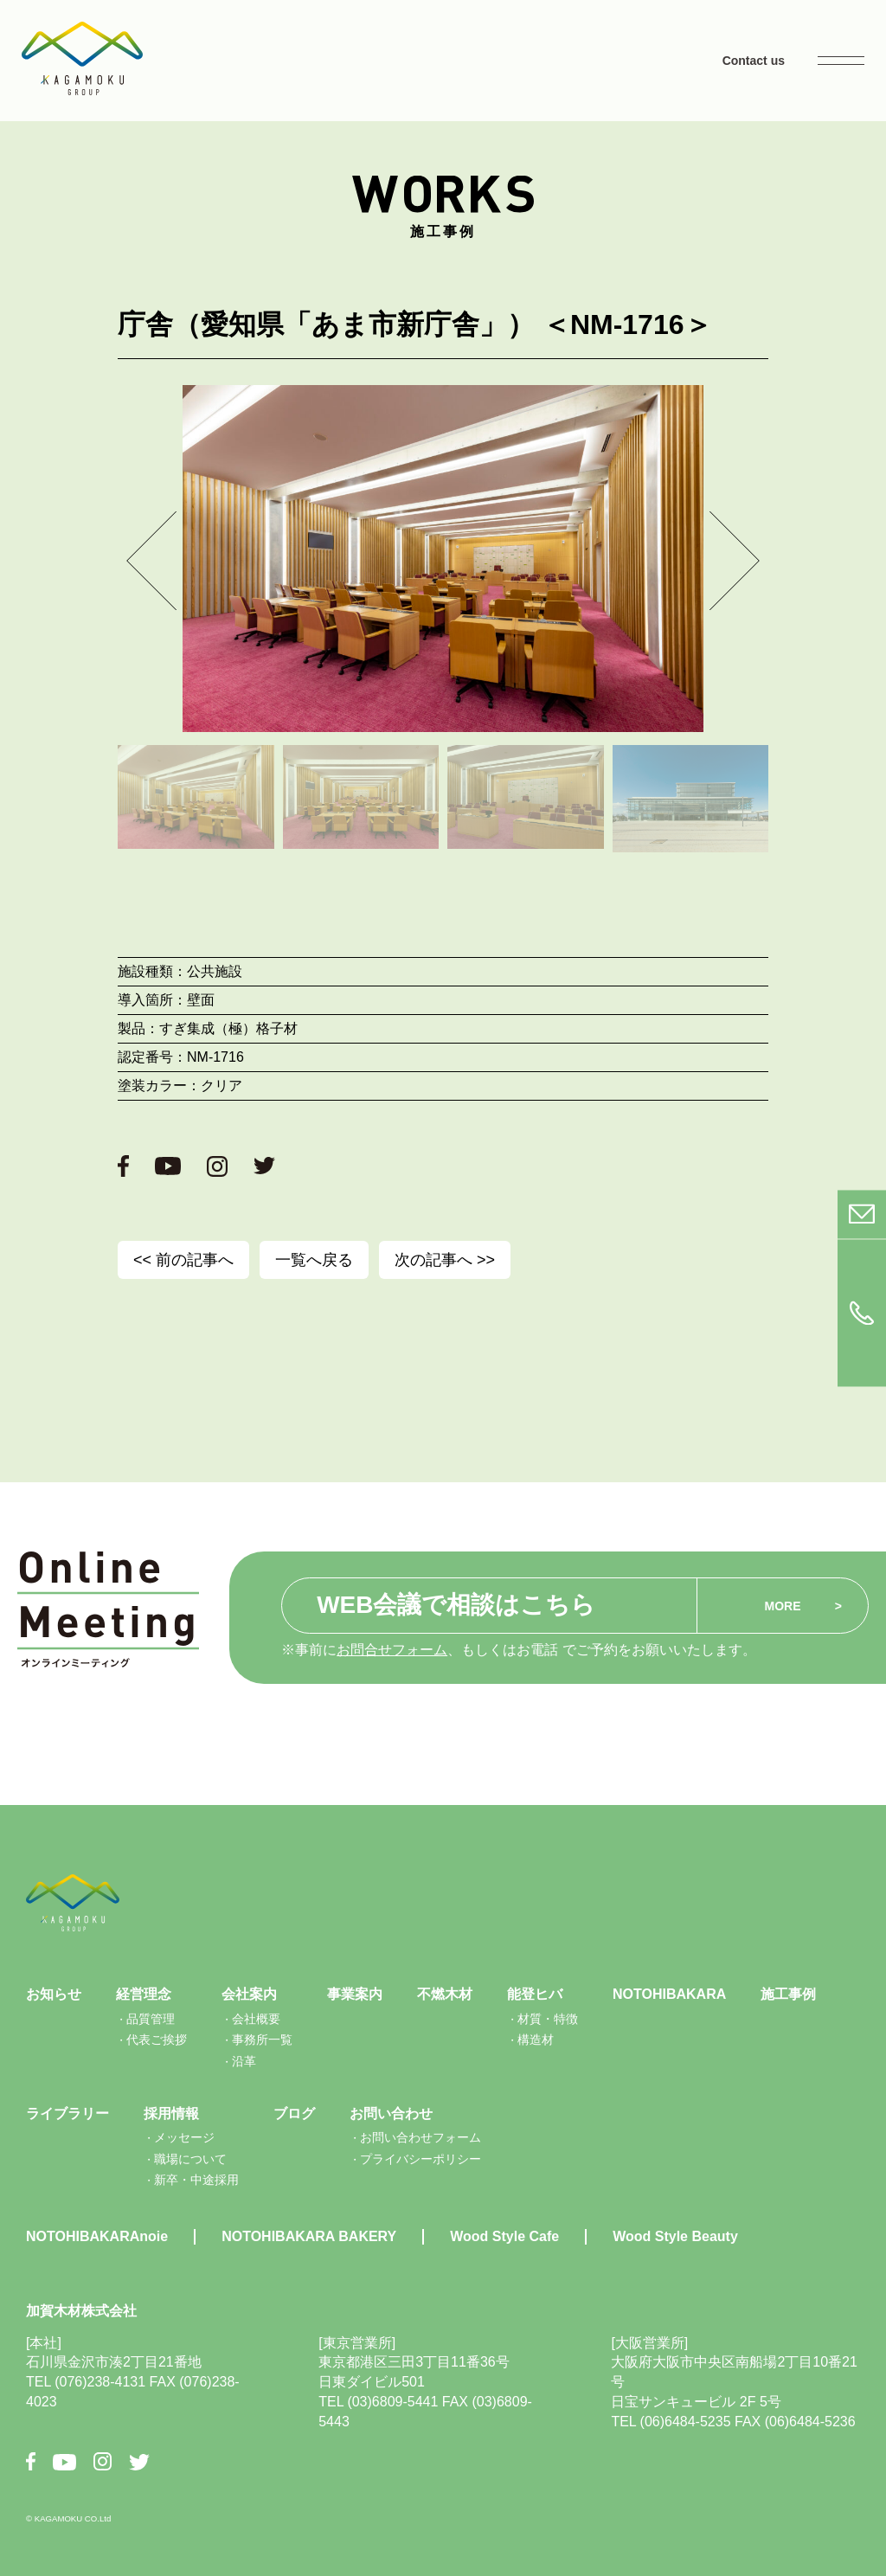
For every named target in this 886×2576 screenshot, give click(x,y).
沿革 (244, 2061)
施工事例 (788, 1994)
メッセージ (184, 2137)
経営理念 (143, 1994)
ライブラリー (67, 2113)
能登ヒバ (534, 1994)
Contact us (753, 60)
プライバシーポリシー (420, 2159)
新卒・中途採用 (196, 2180)
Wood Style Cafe (504, 2236)
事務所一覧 (262, 2039)
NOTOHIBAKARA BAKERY (309, 2236)
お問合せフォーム (392, 1649)
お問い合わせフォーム (420, 2137)
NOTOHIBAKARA (669, 1994)
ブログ (294, 2113)
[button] (151, 560)
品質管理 (150, 2019)
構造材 (535, 2039)
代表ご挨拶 (156, 2039)
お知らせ (53, 1994)
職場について (190, 2159)
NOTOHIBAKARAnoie (97, 2236)
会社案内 (249, 1994)
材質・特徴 (547, 2019)
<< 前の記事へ (183, 1260)
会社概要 (256, 2019)
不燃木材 (444, 1994)
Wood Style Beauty (675, 2236)
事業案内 (354, 1994)
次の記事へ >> (445, 1260)
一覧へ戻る (314, 1260)
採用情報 (171, 2113)
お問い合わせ (391, 2113)
